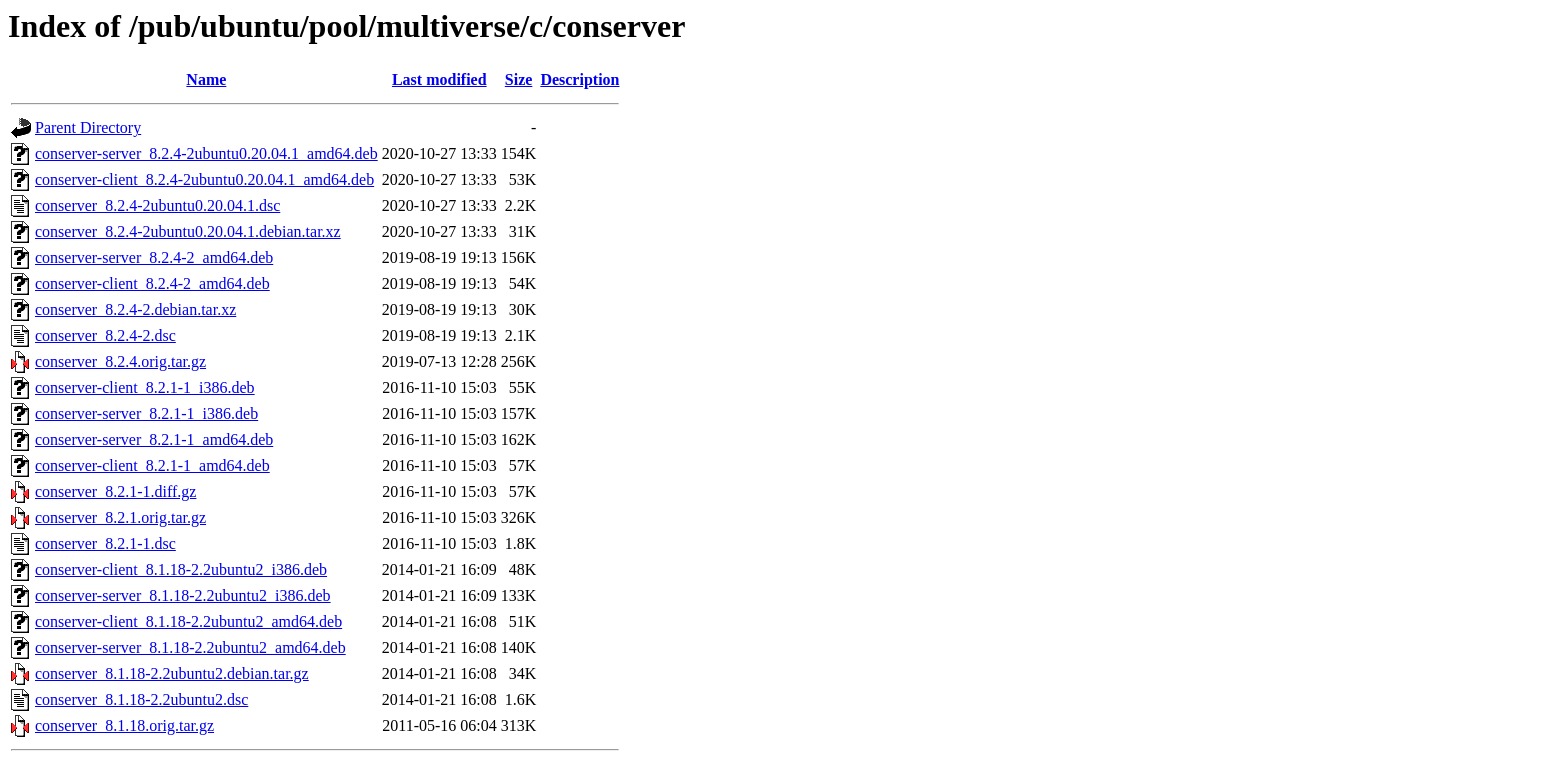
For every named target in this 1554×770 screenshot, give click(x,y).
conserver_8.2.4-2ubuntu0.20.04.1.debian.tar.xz (188, 231)
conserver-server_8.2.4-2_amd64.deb (154, 257)
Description (579, 79)
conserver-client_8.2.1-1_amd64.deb (152, 465)
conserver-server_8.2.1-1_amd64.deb (154, 439)
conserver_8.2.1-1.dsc (105, 543)
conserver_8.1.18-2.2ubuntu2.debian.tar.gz (172, 673)
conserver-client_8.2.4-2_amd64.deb (152, 283)
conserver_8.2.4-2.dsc (105, 335)
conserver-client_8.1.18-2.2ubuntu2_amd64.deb (188, 621)
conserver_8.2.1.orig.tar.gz (120, 517)
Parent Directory (88, 127)
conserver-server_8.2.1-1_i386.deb (146, 413)
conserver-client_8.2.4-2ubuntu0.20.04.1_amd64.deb (204, 179)
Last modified (439, 79)
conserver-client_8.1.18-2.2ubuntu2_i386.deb (181, 569)
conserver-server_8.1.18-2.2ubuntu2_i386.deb (183, 595)
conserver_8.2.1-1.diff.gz (115, 491)
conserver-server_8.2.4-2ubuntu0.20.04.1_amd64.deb (206, 153)
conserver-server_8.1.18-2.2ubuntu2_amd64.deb (190, 647)
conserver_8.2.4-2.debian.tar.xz (135, 309)
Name (206, 79)
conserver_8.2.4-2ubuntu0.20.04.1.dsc (157, 205)
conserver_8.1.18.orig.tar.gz (124, 725)
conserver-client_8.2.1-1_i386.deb (145, 387)
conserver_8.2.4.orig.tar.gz (120, 361)
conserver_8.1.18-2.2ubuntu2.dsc (141, 699)
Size (519, 79)
